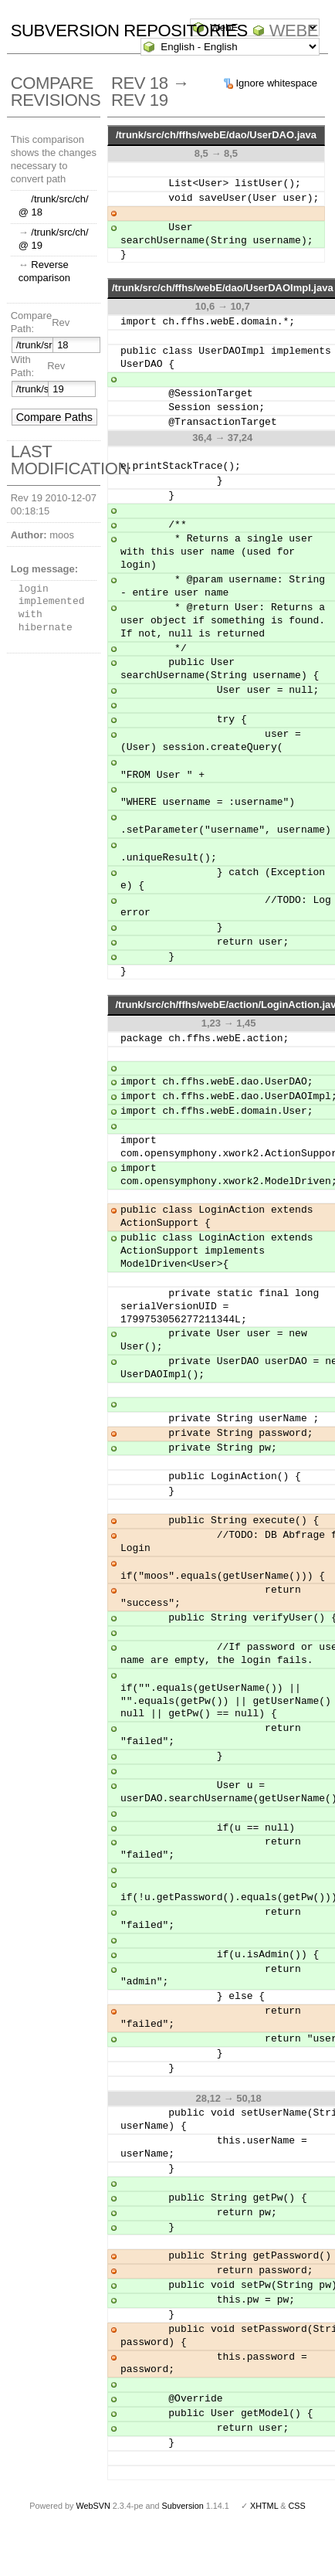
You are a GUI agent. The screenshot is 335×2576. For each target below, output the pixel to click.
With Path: (22, 366)
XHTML (264, 2492)
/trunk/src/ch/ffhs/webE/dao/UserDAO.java (216, 135)
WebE (293, 30)
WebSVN (93, 2492)
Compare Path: (31, 322)
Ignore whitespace (276, 83)
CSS (297, 2492)
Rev (60, 322)
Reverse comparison (44, 271)
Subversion (183, 2492)
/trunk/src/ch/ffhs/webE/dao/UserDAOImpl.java (222, 288)
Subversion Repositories (129, 30)
